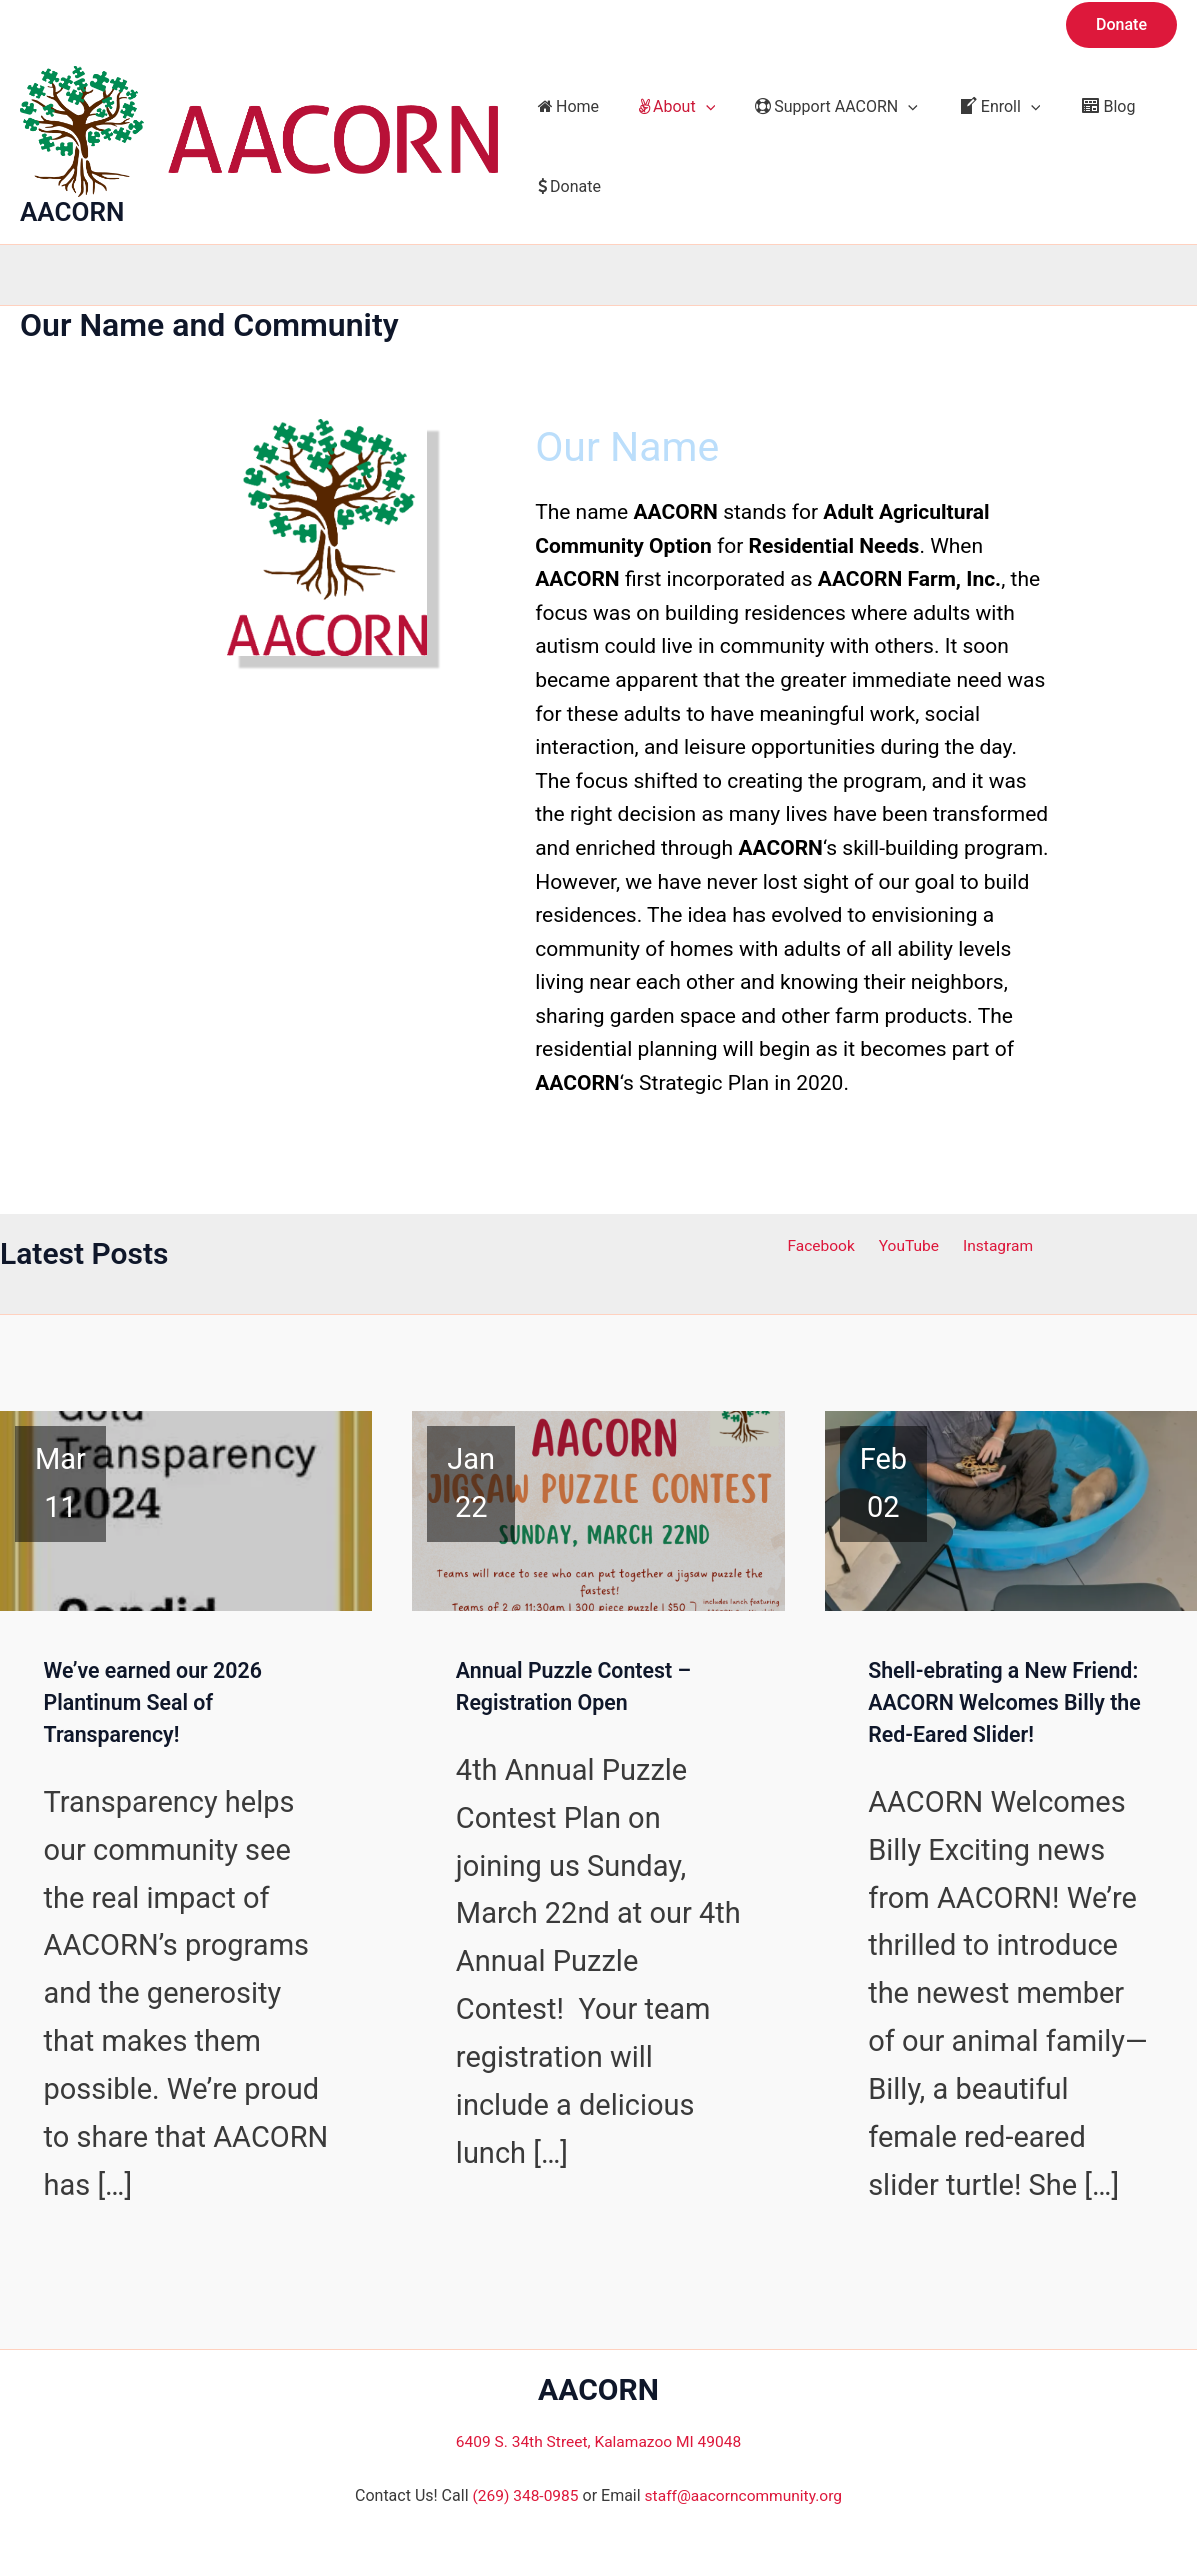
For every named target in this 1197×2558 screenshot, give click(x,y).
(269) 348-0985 (522, 2496)
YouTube (909, 1243)
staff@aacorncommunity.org (745, 2496)
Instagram (992, 1243)
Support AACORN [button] (816, 107)
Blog (1071, 106)
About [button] (665, 107)
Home (564, 106)
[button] (1121, 25)
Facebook (826, 1243)
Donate (565, 186)
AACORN (72, 212)
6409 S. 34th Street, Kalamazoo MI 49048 (598, 2441)
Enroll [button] (971, 107)
